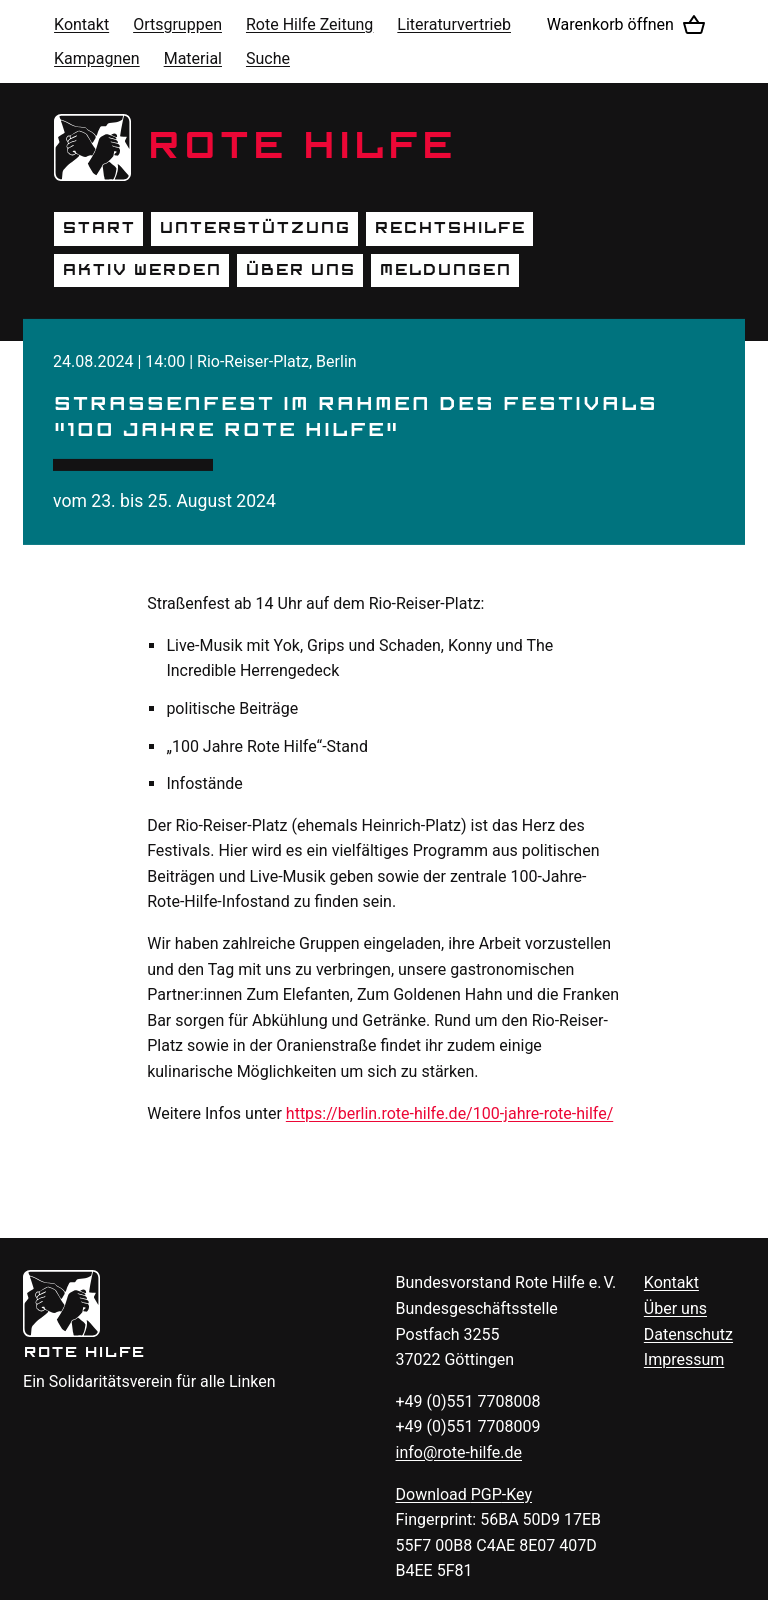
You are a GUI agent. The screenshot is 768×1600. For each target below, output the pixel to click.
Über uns (300, 270)
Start (98, 228)
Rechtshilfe (449, 228)
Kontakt (81, 24)
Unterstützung (254, 228)
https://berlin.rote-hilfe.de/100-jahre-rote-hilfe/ (449, 1113)
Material (193, 58)
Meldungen (445, 270)
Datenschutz (688, 1334)
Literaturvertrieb (454, 24)
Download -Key (464, 1494)
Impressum (684, 1359)
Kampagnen (97, 58)
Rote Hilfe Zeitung (309, 24)
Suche (268, 58)
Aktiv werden (141, 270)
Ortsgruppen (177, 24)
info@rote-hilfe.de (459, 1452)
